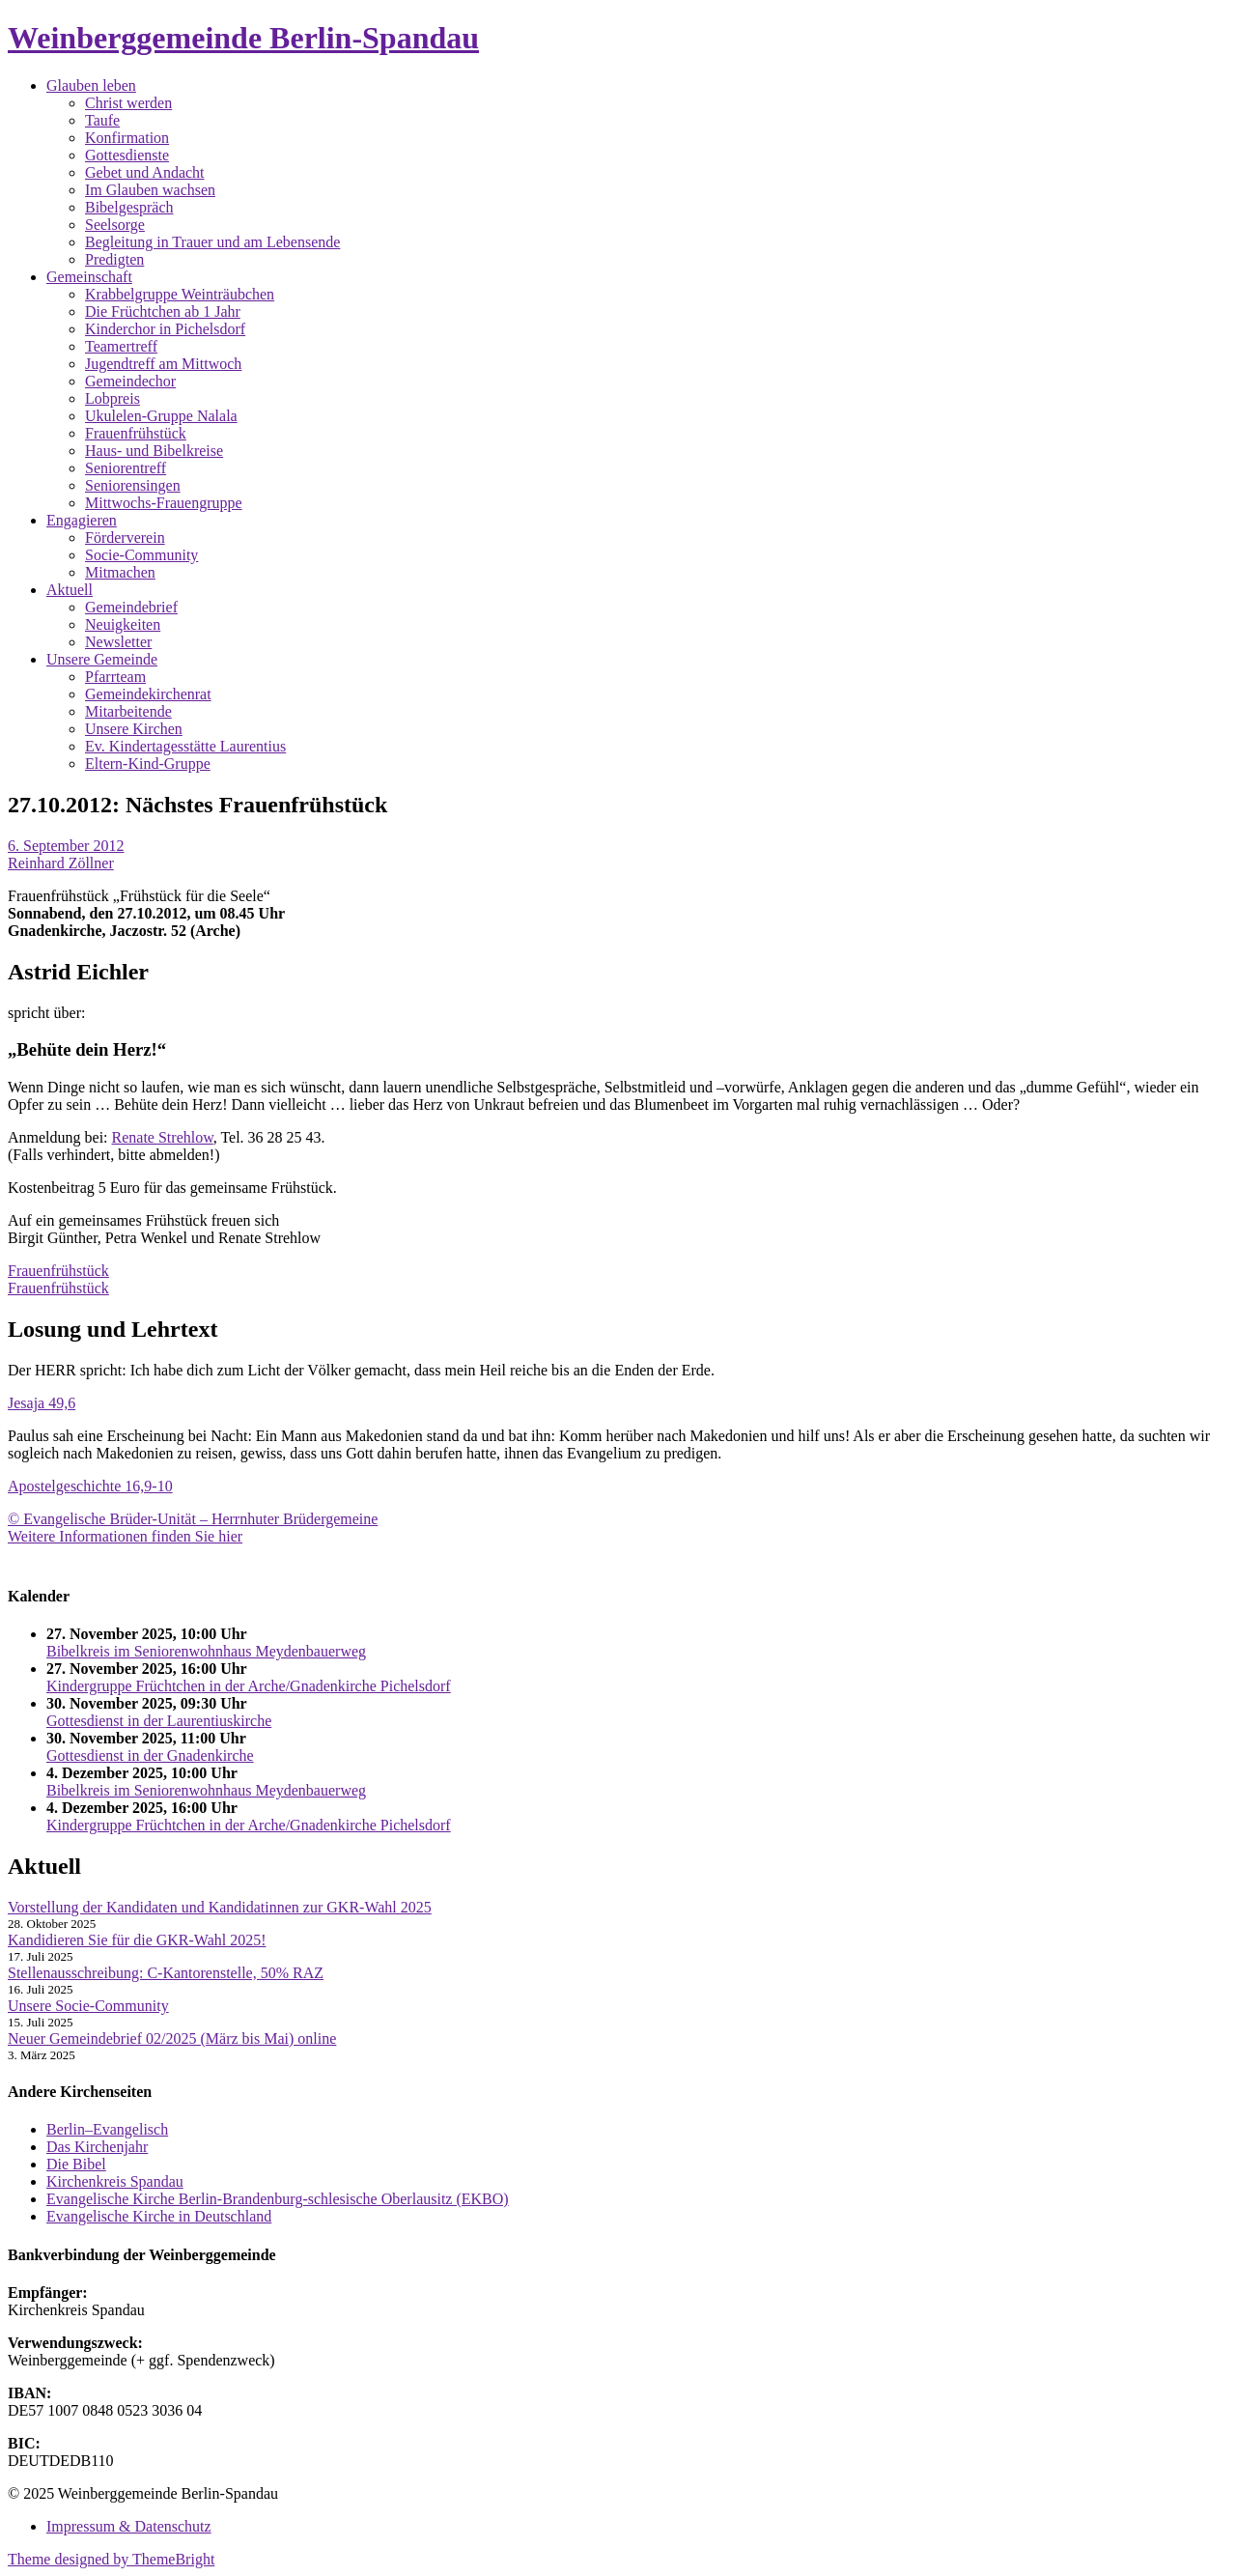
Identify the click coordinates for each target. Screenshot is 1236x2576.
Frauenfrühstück (135, 433)
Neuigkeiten (122, 624)
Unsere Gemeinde (101, 659)
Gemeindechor (130, 381)
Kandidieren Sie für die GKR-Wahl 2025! (137, 1940)
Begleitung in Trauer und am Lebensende (212, 242)
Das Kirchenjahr (97, 2146)
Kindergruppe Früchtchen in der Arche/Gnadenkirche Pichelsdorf (248, 1686)
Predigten (114, 259)
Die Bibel (76, 2164)
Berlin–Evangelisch (107, 2129)
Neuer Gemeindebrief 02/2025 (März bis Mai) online (172, 2038)
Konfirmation (127, 137)
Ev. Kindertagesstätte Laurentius (185, 746)
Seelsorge (115, 224)
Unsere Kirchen (134, 729)
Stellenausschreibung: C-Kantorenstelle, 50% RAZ (165, 1973)
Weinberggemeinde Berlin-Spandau (243, 37)
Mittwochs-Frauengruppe (163, 503)
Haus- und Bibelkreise (154, 450)
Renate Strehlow (162, 1137)
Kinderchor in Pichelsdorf (165, 329)
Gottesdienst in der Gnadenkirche (150, 1755)
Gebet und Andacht (145, 172)
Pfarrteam (115, 676)
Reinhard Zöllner (61, 863)
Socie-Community (141, 555)
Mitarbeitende (128, 711)
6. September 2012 (66, 845)
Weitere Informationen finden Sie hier (125, 1536)
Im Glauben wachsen (150, 190)
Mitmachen (120, 572)
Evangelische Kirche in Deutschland (158, 2216)
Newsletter (118, 642)
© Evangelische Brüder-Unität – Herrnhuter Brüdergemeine (193, 1519)
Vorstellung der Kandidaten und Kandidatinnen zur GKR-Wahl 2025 (220, 1907)
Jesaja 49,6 (41, 1403)
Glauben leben (91, 85)
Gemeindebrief (131, 607)
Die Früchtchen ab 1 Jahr (162, 311)
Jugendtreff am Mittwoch (163, 363)
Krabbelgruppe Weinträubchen (179, 294)
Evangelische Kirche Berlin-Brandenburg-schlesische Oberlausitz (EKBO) (277, 2199)
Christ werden (128, 103)
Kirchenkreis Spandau (114, 2181)
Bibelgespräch (129, 207)
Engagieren (81, 520)
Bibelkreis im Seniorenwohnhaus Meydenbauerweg (206, 1651)
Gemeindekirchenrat (148, 694)
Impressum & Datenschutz (128, 2526)
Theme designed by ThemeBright (111, 2559)
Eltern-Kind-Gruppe (148, 763)
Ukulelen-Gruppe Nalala (161, 416)
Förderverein (125, 537)
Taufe (102, 120)
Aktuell (69, 589)
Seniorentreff (125, 468)
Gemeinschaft (89, 277)
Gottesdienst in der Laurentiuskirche (158, 1721)
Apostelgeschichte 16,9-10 (90, 1486)
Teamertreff (121, 346)
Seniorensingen (133, 485)
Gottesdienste (127, 155)
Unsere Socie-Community (88, 2005)
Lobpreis (112, 398)
